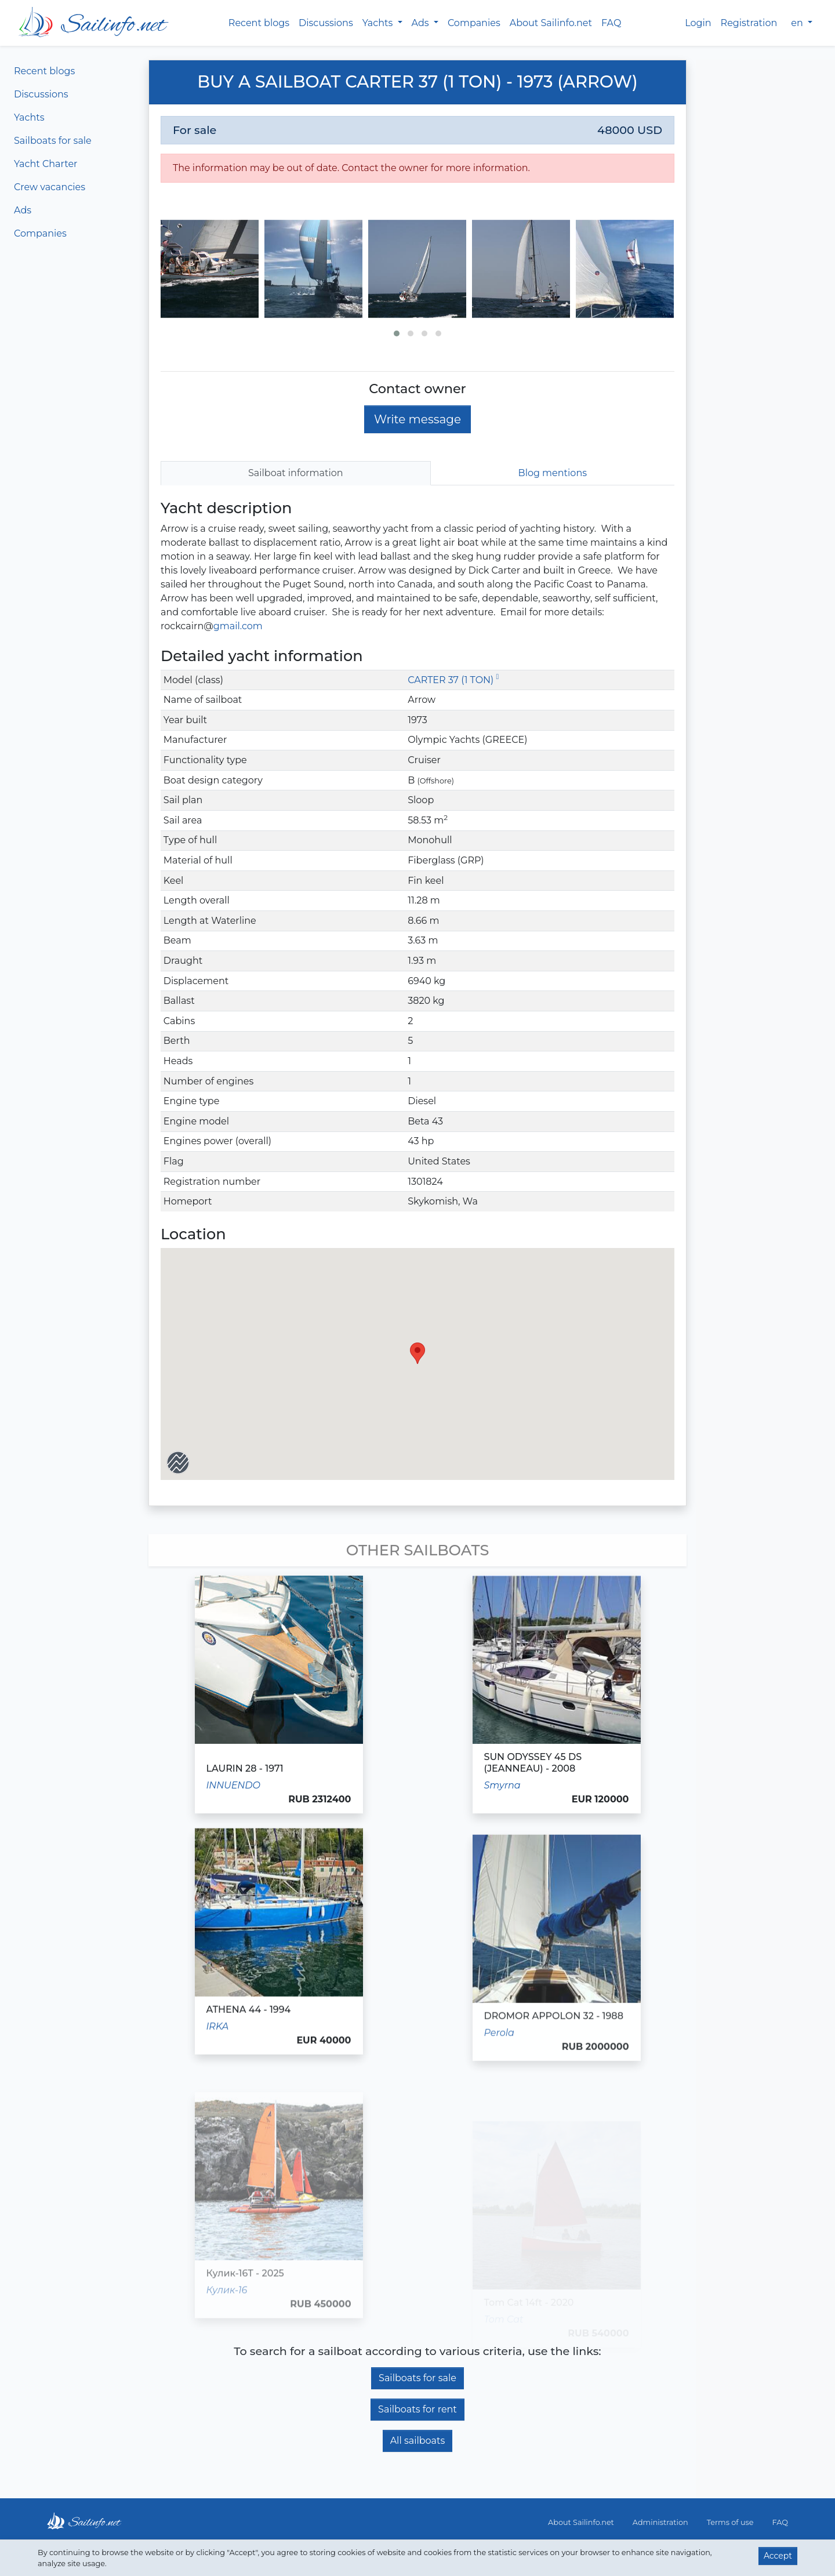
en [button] (798, 22)
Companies (474, 22)
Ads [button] (421, 22)
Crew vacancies (49, 187)
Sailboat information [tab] (295, 472)
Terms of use (730, 2522)
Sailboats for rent (417, 2409)
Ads (22, 210)
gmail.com (238, 626)
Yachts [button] (378, 22)
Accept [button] (778, 2555)
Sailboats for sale (53, 140)
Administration (660, 2522)
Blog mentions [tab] (552, 472)
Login (698, 22)
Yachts (29, 117)
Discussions (326, 22)
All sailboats (417, 2440)
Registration (749, 22)
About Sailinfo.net (551, 22)
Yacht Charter (45, 163)
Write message (417, 419)
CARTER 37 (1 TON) (453, 679)
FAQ (611, 22)
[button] (397, 333)
